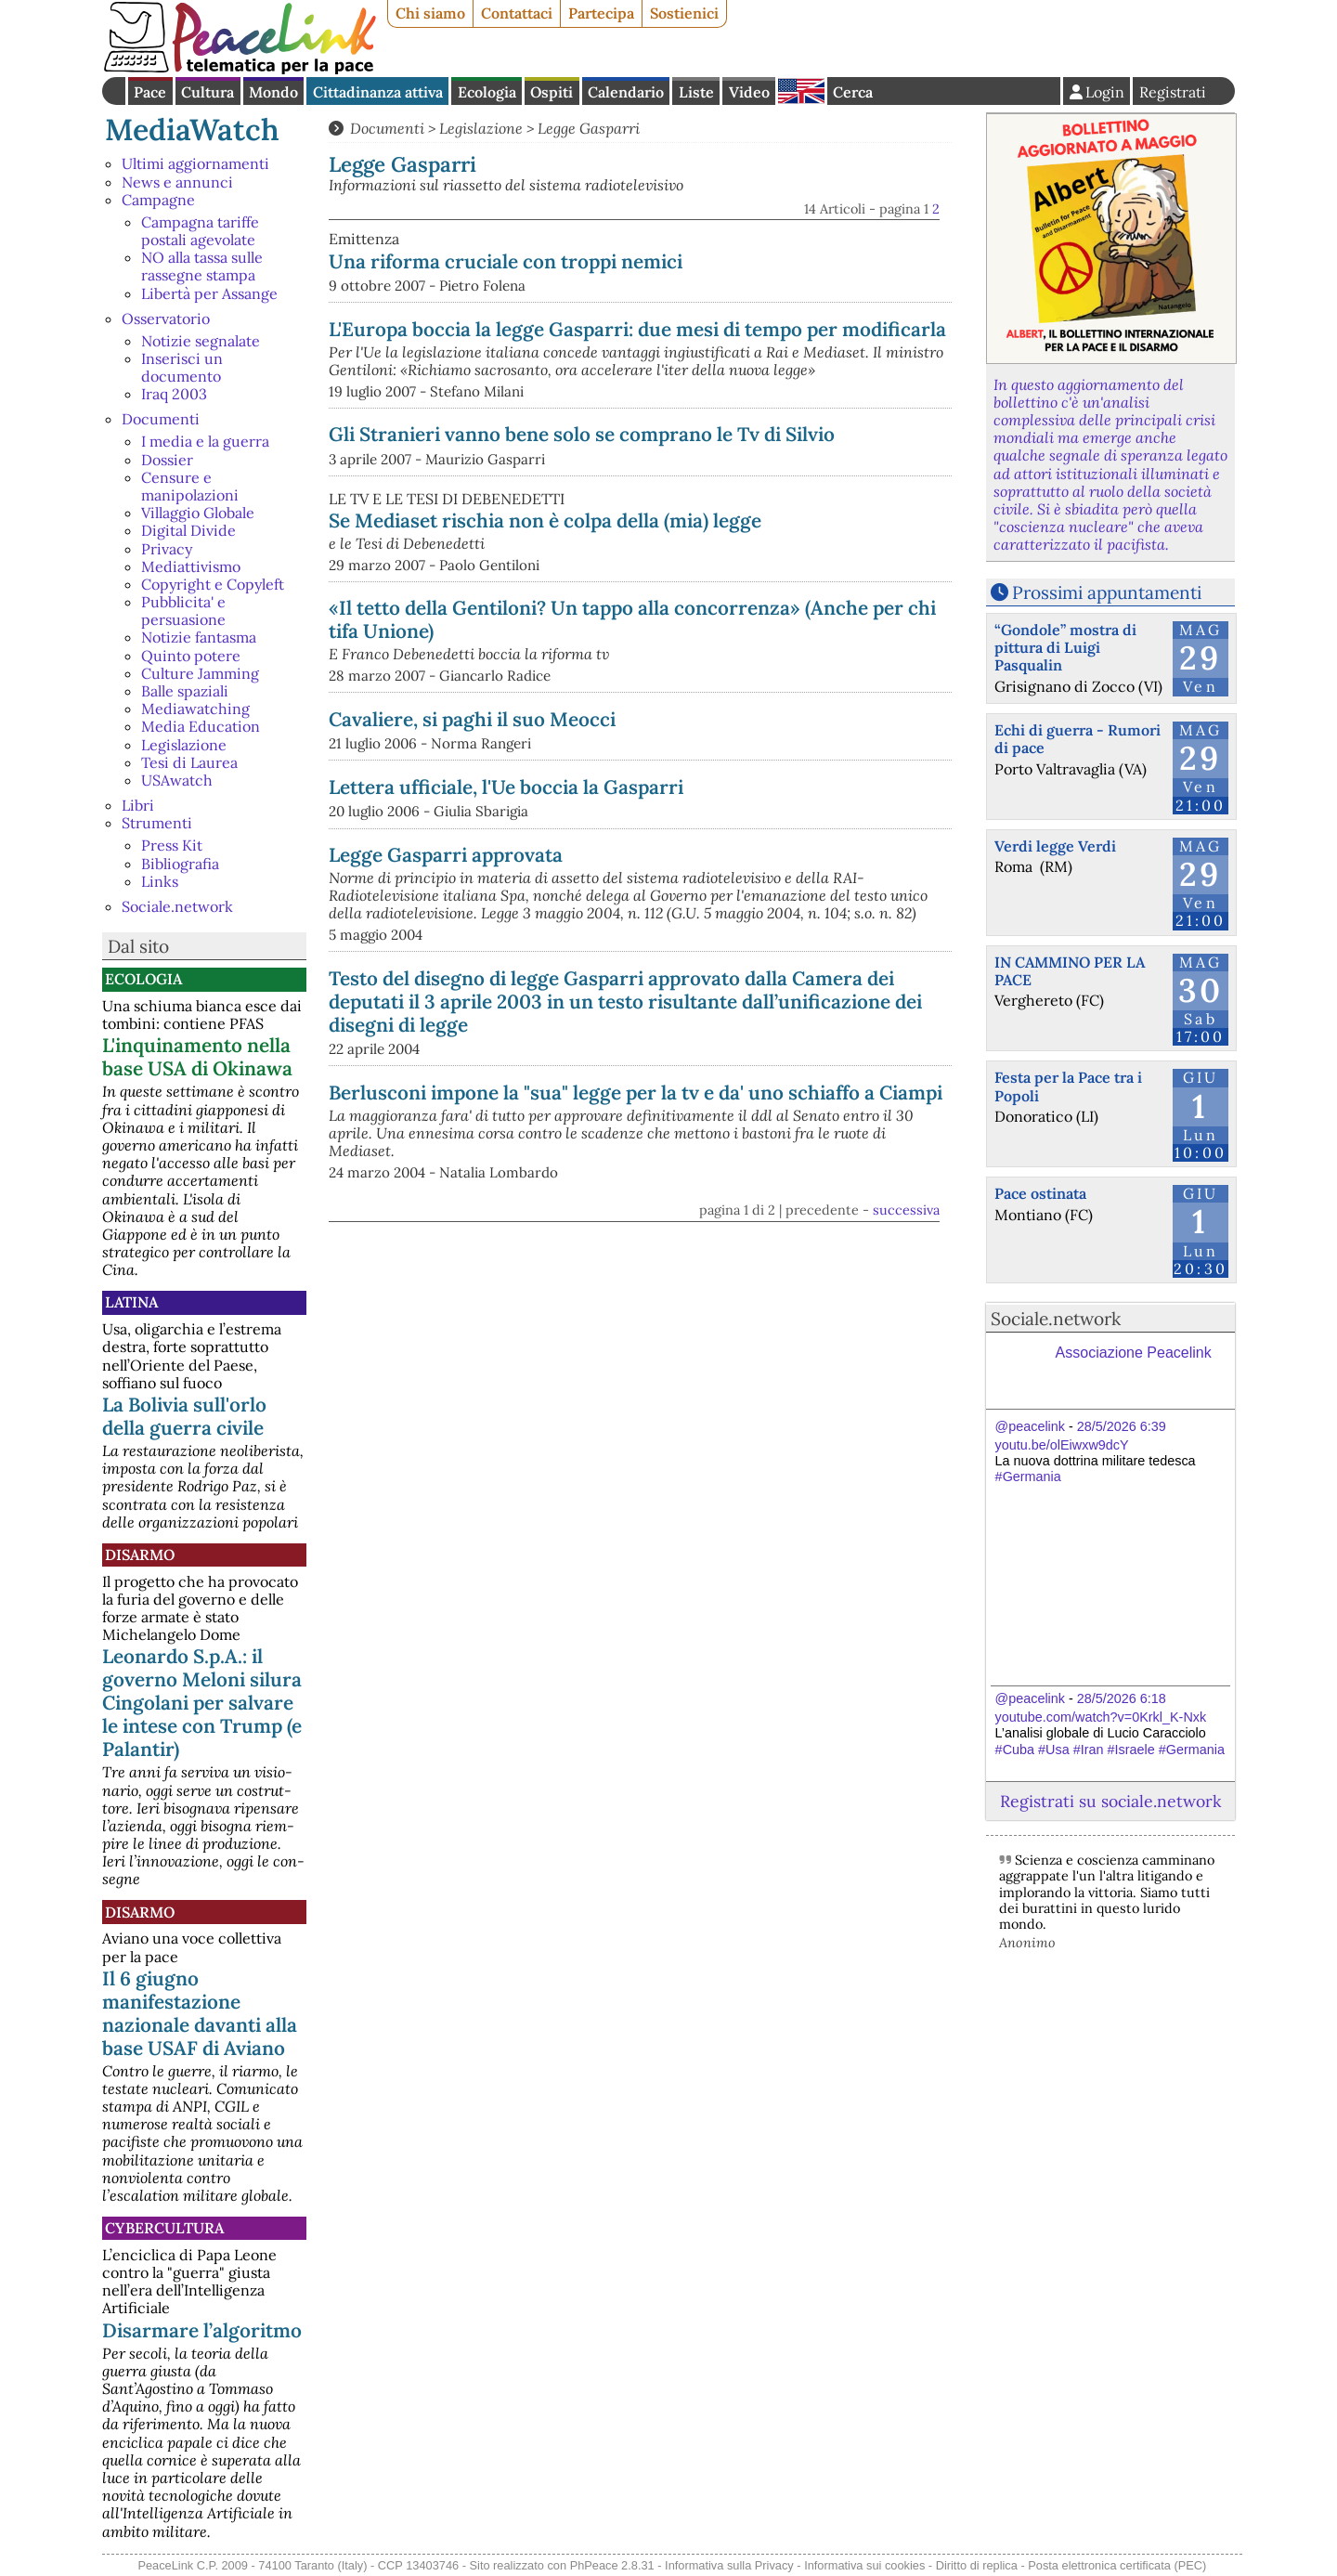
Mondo (273, 92)
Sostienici (684, 13)
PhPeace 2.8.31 (612, 2565)
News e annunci (177, 182)
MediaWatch (192, 130)
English (801, 91)
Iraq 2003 (174, 393)
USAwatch (177, 780)
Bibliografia (180, 863)
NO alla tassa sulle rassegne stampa (202, 266)
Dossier (167, 459)
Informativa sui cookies (864, 2565)
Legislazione (184, 744)
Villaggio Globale (197, 512)
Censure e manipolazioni (190, 486)
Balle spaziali (184, 691)
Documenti (161, 419)
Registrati (1172, 92)
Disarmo (140, 1554)
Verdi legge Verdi (1055, 846)
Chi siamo (430, 13)
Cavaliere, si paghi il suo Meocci (472, 719)
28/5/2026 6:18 (1121, 1698)
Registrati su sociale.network (1110, 1801)
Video (749, 92)
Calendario (626, 92)
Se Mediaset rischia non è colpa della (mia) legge (545, 520)
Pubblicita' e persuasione (183, 610)
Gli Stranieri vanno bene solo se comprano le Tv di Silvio (582, 434)
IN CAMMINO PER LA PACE (1069, 971)
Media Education (200, 726)
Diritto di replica (977, 2565)
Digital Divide (188, 530)
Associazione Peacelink (1134, 1352)
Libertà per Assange (209, 293)
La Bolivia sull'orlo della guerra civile (184, 1416)
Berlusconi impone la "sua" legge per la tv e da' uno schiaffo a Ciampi (635, 1092)
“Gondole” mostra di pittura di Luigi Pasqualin (1065, 647)
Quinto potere (190, 655)
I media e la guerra (205, 441)
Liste (696, 92)
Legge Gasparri (589, 128)
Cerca (853, 92)
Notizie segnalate (200, 341)
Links (159, 881)
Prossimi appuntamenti (1106, 592)
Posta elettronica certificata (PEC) (1117, 2565)
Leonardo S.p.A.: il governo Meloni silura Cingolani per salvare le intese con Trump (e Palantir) (202, 1703)
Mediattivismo (190, 566)
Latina (131, 1302)
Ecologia (487, 92)
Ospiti (551, 92)
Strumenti (157, 822)
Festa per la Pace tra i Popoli (1068, 1086)
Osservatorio (166, 318)
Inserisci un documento (182, 367)
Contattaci (516, 13)
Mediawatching (195, 708)
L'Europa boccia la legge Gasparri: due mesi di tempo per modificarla (637, 329)
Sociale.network (177, 906)
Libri (138, 805)
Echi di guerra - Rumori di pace (1077, 739)
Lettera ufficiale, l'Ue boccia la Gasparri (506, 787)
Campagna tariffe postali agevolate (200, 231)
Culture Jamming (200, 673)
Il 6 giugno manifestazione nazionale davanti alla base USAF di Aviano (199, 2013)
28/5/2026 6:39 (1121, 1426)
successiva (906, 1210)
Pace (150, 92)
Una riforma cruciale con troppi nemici (505, 261)
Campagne (158, 199)
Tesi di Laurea (189, 762)
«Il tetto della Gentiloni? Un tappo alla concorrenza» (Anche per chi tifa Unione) (632, 619)
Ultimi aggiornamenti (195, 163)
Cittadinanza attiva (378, 92)
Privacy (166, 549)
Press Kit (171, 845)
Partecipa (601, 13)
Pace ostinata (1040, 1193)
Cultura (207, 92)
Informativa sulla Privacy (729, 2565)
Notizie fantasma (198, 637)
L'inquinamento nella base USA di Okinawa (197, 1057)
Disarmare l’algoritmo (202, 2330)
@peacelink (1030, 1426)
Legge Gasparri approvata (446, 854)
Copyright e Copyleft (212, 584)
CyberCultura (164, 2227)
